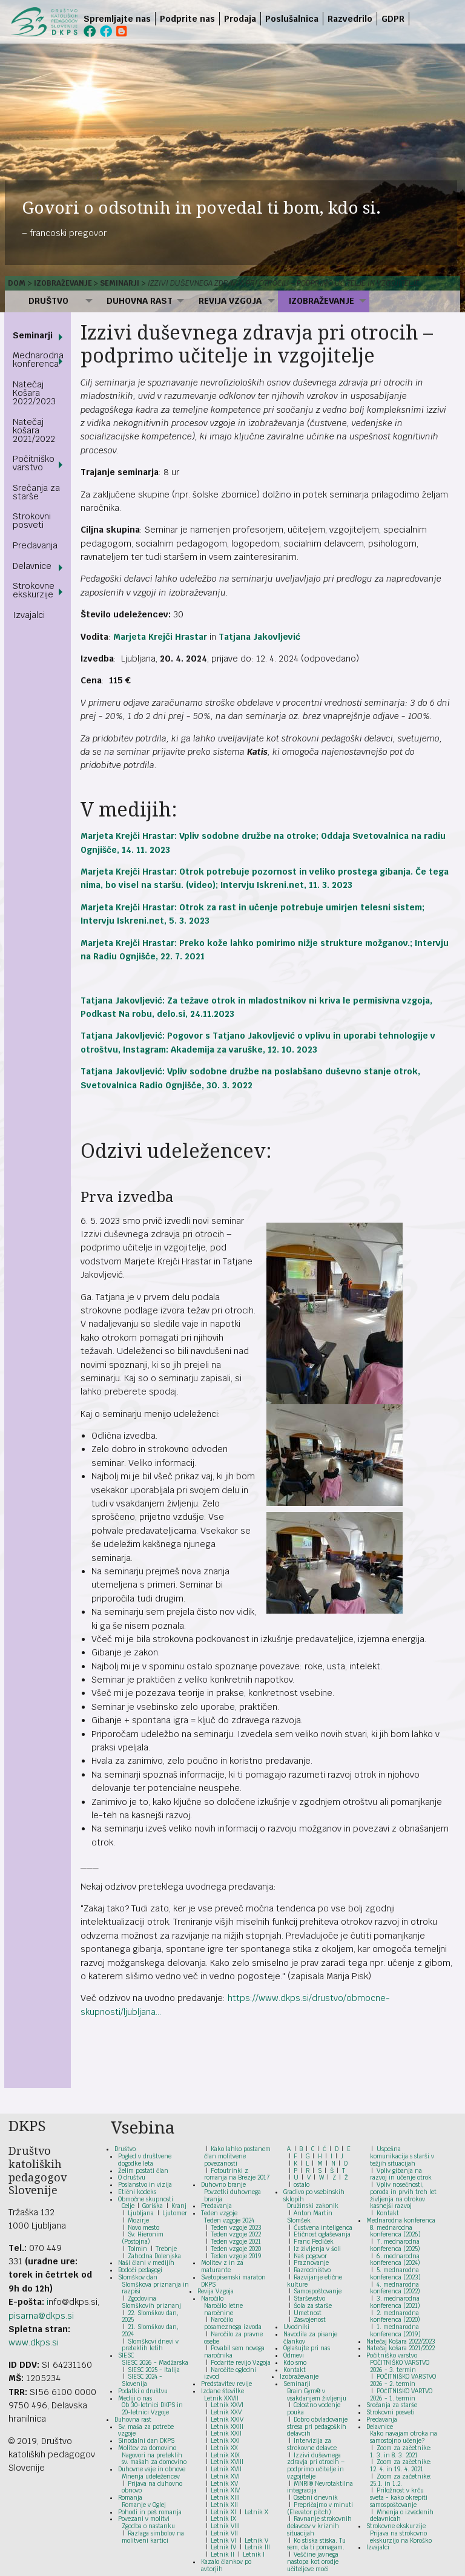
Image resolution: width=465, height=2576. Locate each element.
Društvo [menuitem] (48, 300)
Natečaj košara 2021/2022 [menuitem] (34, 430)
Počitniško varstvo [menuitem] (33, 463)
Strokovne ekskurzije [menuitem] (33, 590)
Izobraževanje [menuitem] (321, 300)
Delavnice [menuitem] (32, 565)
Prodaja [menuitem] (240, 18)
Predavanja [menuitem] (35, 545)
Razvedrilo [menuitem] (350, 18)
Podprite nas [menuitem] (187, 18)
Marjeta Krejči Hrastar (160, 636)
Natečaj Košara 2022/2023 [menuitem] (34, 393)
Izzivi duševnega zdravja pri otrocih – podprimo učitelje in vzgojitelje (284, 283)
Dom (16, 283)
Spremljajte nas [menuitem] (117, 18)
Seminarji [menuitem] (33, 335)
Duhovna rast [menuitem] (140, 300)
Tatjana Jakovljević (259, 636)
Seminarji (119, 283)
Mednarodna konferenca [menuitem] (38, 359)
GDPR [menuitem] (392, 18)
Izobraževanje (63, 283)
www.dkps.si (33, 2342)
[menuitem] (411, 18)
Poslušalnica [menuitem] (291, 18)
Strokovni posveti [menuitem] (32, 520)
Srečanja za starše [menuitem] (36, 492)
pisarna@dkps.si (41, 2315)
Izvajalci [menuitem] (29, 615)
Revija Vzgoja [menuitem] (230, 300)
